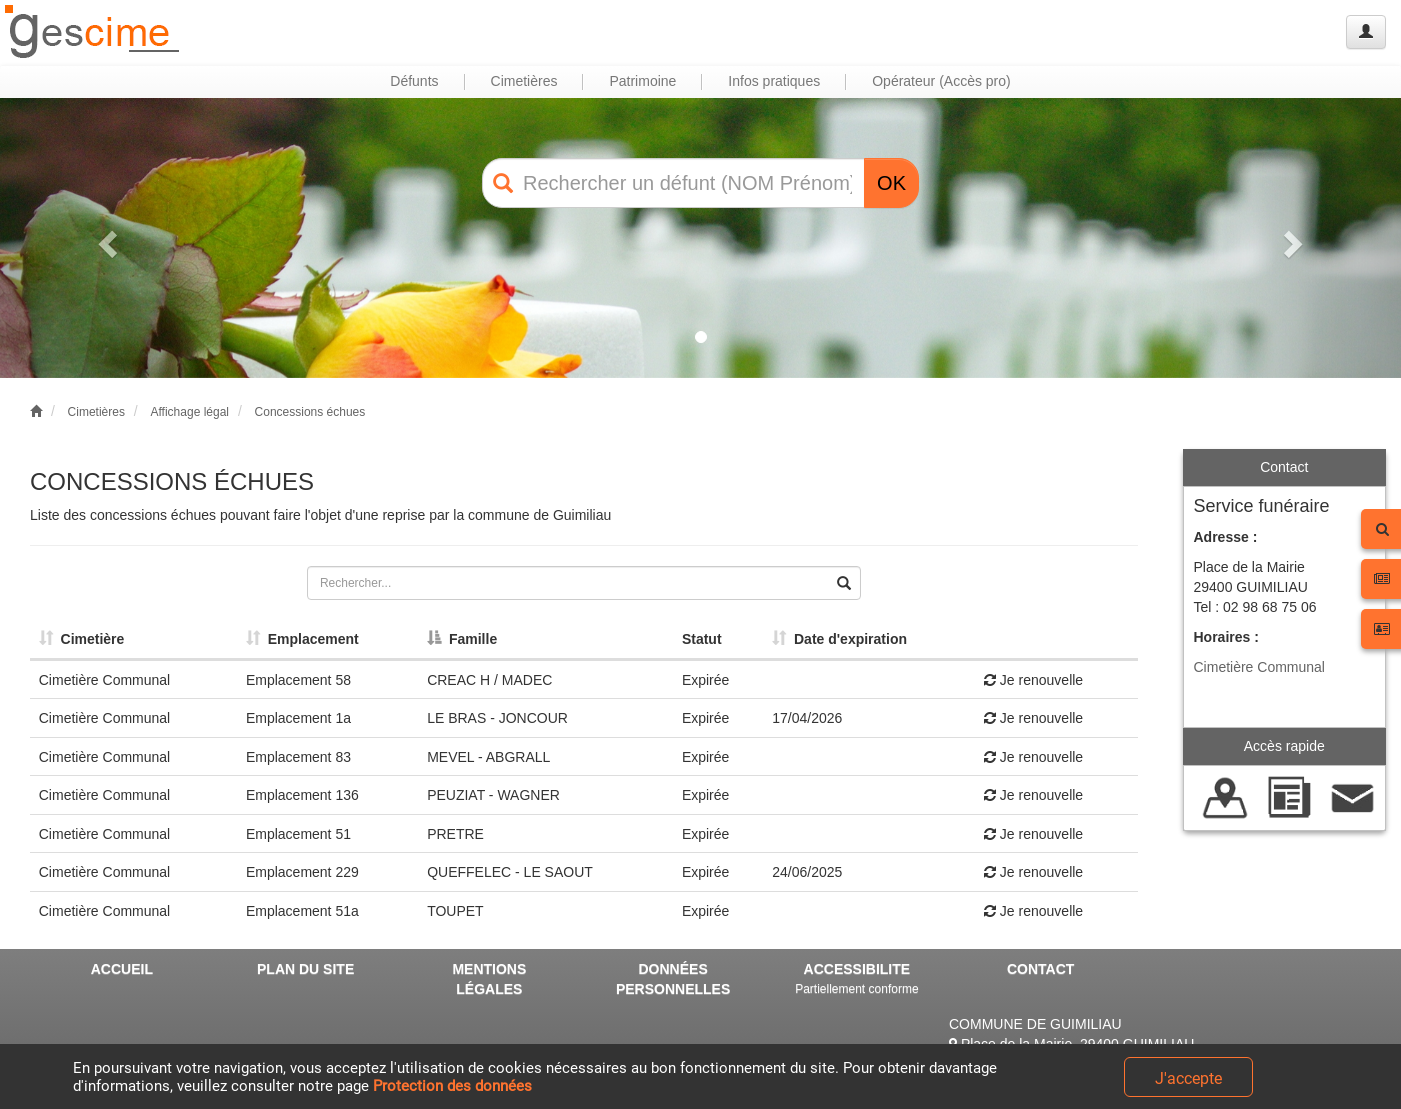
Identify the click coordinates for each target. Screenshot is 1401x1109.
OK (891, 183)
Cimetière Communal (1259, 667)
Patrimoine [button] (642, 81)
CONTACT (1040, 969)
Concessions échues (310, 412)
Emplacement (302, 639)
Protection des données (452, 1086)
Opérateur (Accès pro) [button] (941, 81)
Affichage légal (189, 412)
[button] (105, 238)
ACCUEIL (122, 969)
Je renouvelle (1033, 680)
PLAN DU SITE (305, 969)
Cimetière (82, 639)
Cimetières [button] (524, 81)
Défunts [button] (414, 81)
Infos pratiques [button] (774, 81)
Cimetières (96, 412)
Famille (462, 639)
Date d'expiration (839, 639)
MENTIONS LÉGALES (489, 979)
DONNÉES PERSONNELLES (673, 979)
